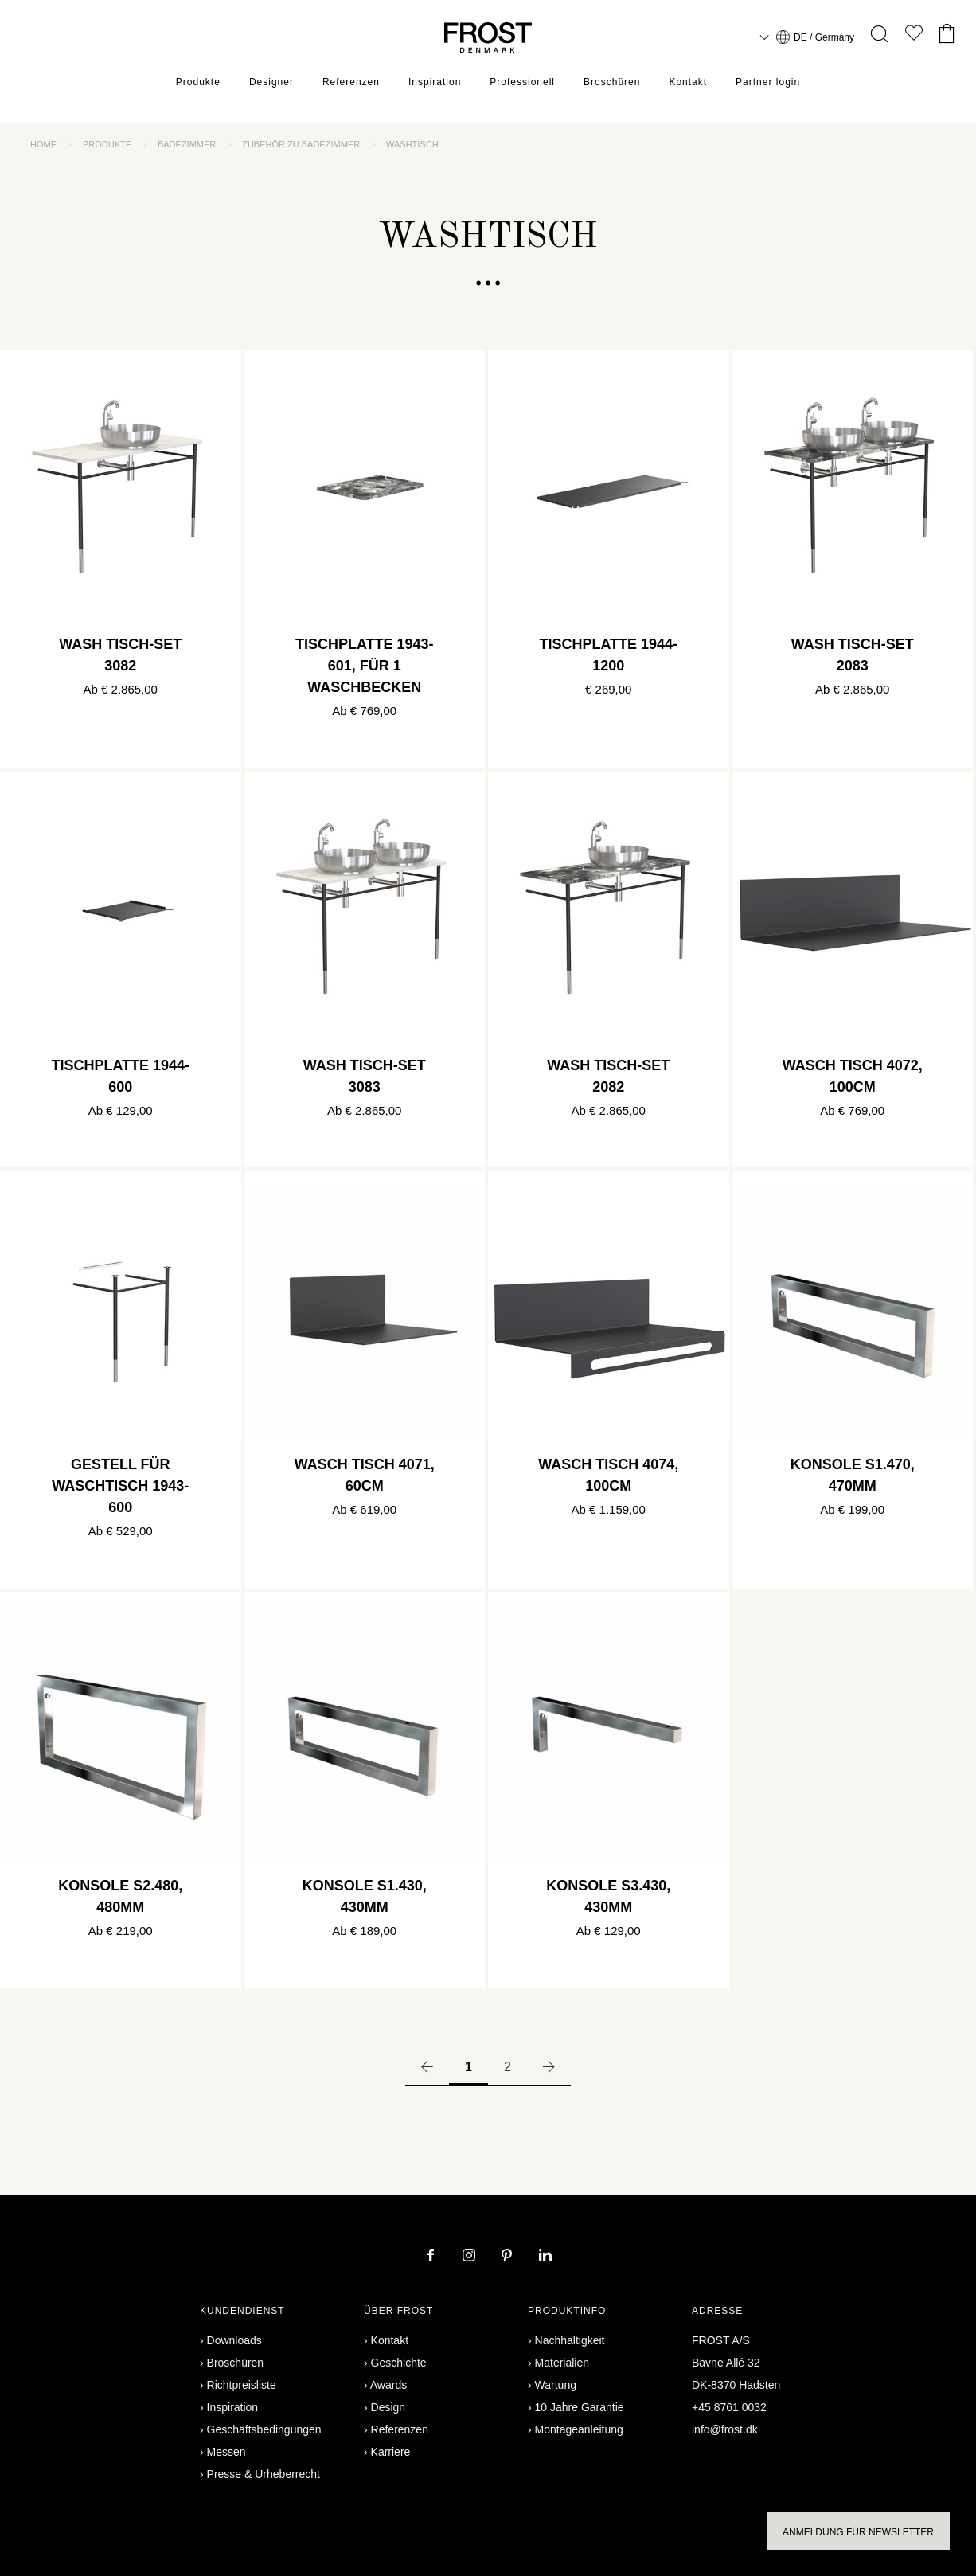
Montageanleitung (579, 2429)
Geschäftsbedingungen (264, 2429)
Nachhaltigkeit (570, 2340)
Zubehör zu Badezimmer (301, 144)
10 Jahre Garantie (579, 2407)
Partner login (768, 83)
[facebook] (432, 2256)
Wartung (555, 2385)
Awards (388, 2385)
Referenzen (351, 83)
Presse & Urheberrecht (263, 2474)
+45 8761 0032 (729, 2407)
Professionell (522, 83)
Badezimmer (187, 144)
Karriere (391, 2451)
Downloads (234, 2340)
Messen (226, 2451)
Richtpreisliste (241, 2385)
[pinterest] (509, 2256)
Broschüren (612, 83)
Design (388, 2407)
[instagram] (470, 2256)
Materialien (562, 2362)
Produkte (198, 83)
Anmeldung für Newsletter (858, 2532)
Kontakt (688, 83)
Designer (271, 83)
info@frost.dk (725, 2429)
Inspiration (434, 83)
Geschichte (399, 2362)
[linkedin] (545, 2256)
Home (43, 144)
